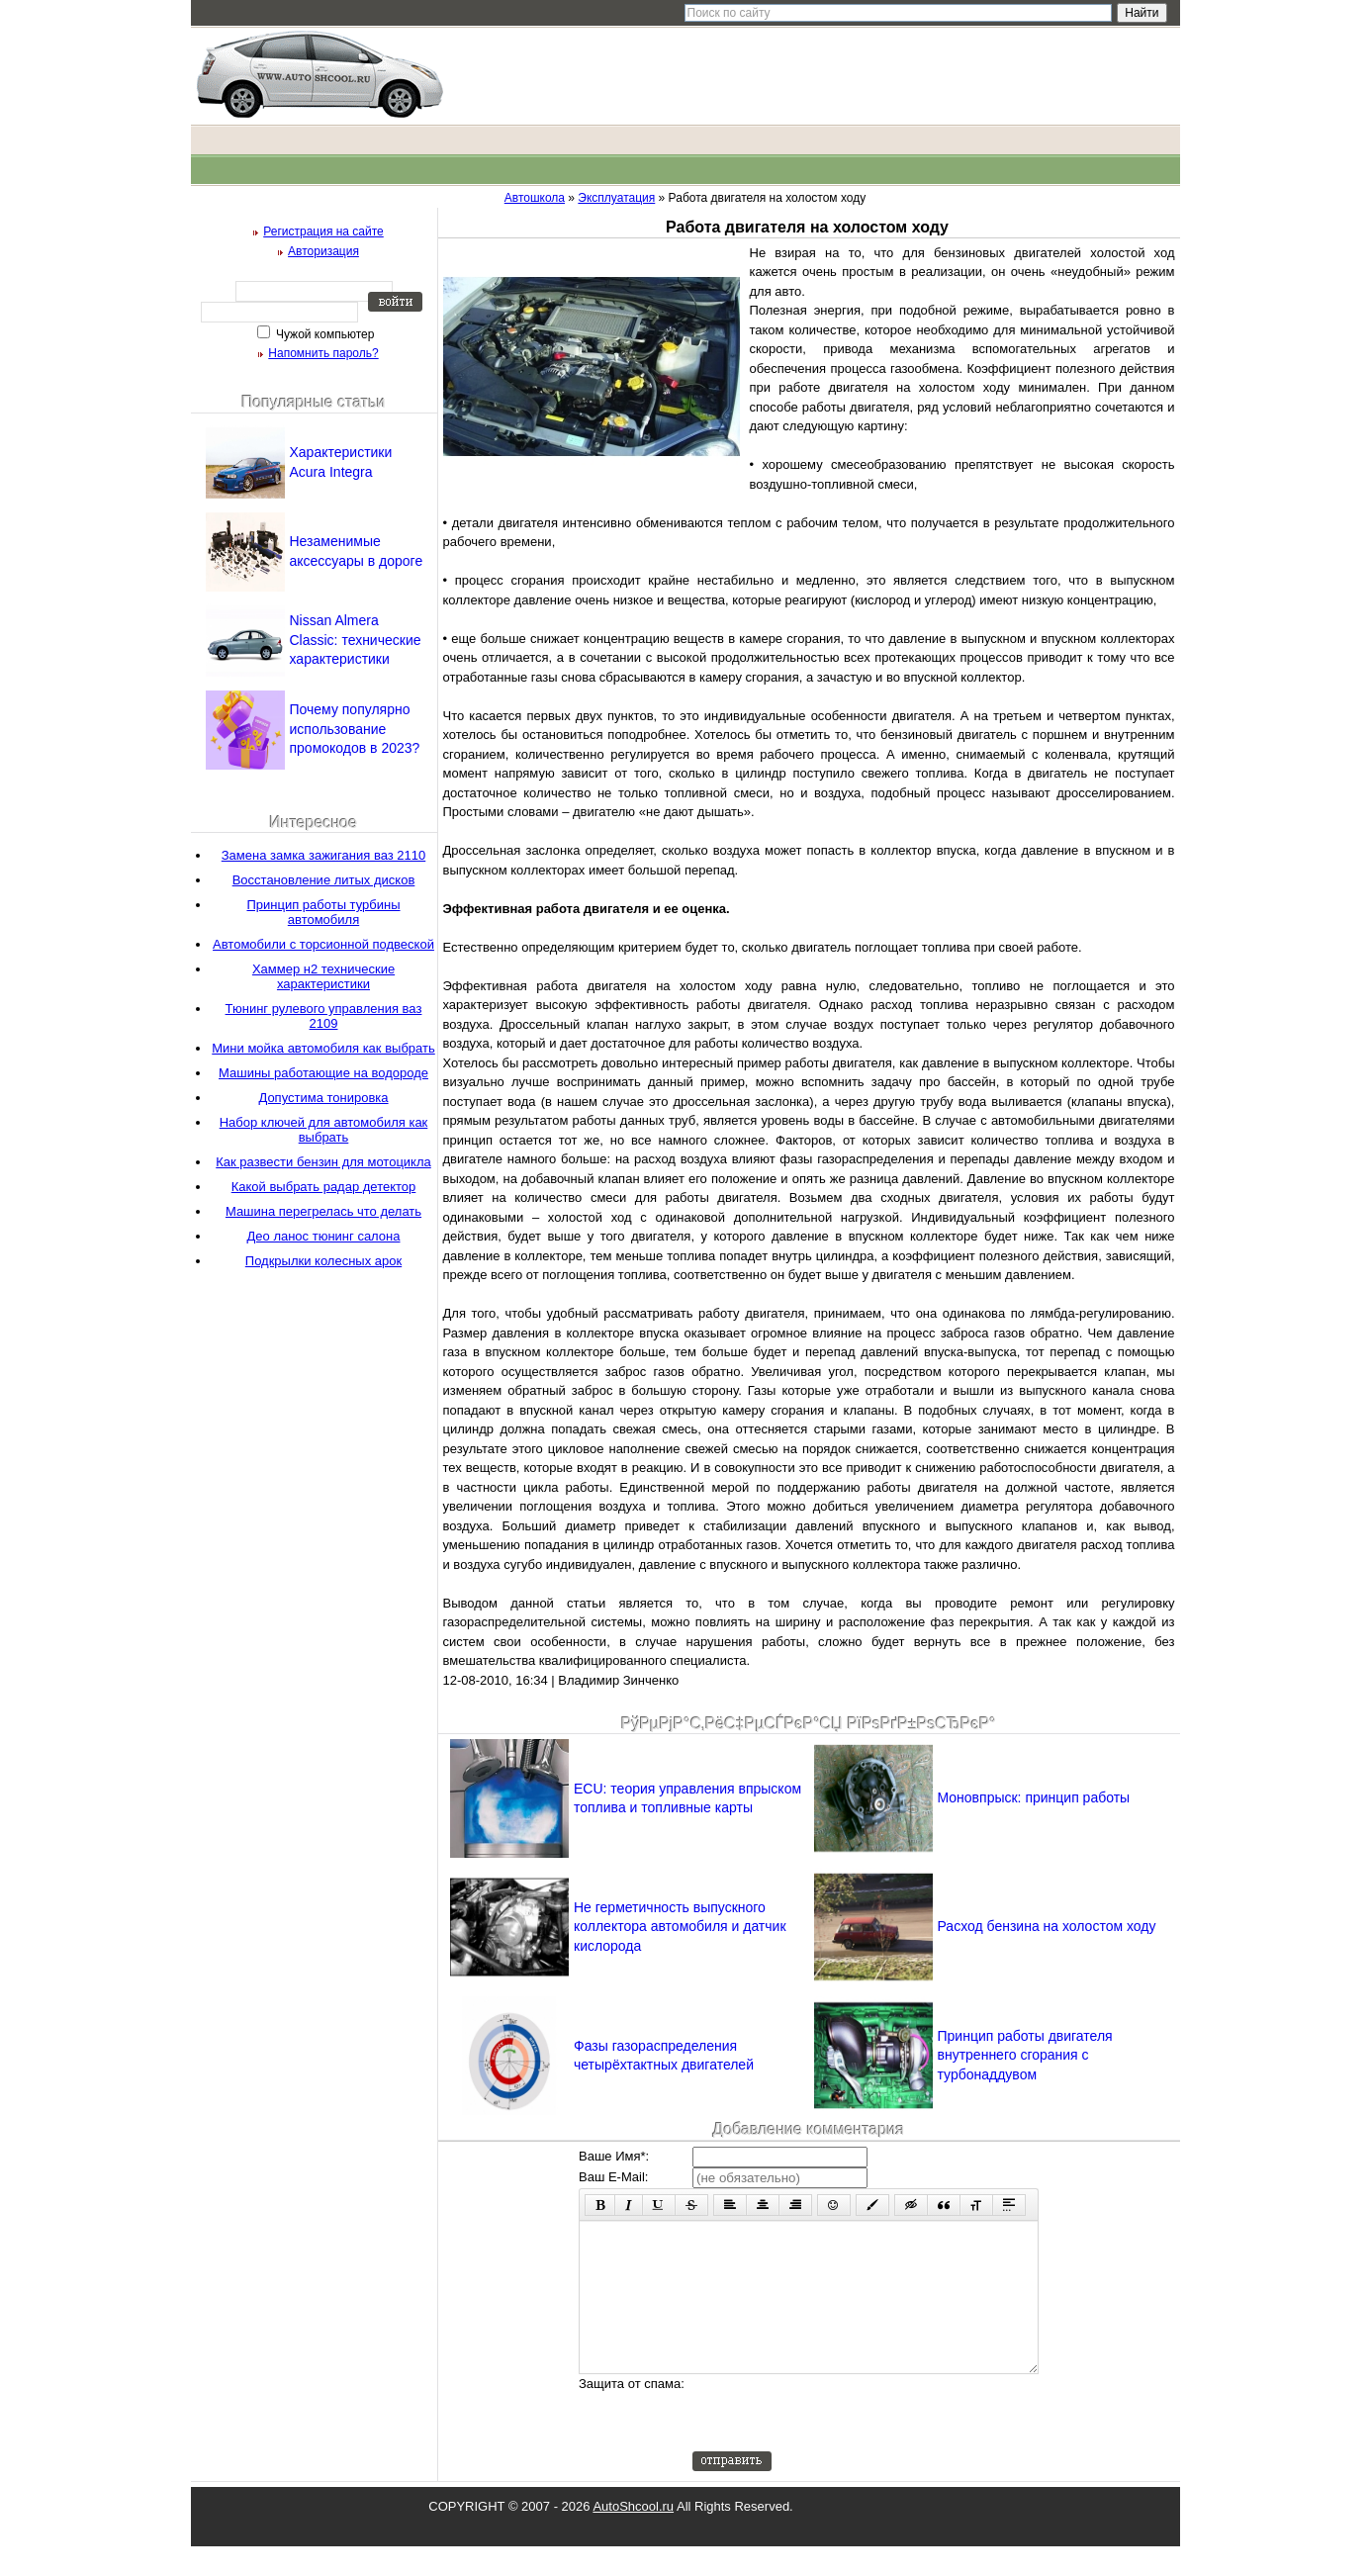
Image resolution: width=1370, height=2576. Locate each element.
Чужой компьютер (324, 334)
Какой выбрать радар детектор (323, 1186)
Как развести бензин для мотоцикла (323, 1161)
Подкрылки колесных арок (323, 1260)
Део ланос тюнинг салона (324, 1236)
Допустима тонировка (323, 1097)
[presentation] (842, 2442)
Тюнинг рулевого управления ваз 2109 (324, 1016)
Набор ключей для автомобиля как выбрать (324, 1130)
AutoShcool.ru (633, 2536)
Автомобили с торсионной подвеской (323, 944)
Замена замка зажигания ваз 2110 (323, 855)
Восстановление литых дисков (323, 880)
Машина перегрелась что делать (323, 1211)
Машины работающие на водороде (323, 1072)
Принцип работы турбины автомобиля (323, 912)
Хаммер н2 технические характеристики (323, 976)
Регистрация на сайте (323, 231)
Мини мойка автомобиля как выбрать (323, 1048)
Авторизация (323, 251)
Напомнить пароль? (323, 353)
